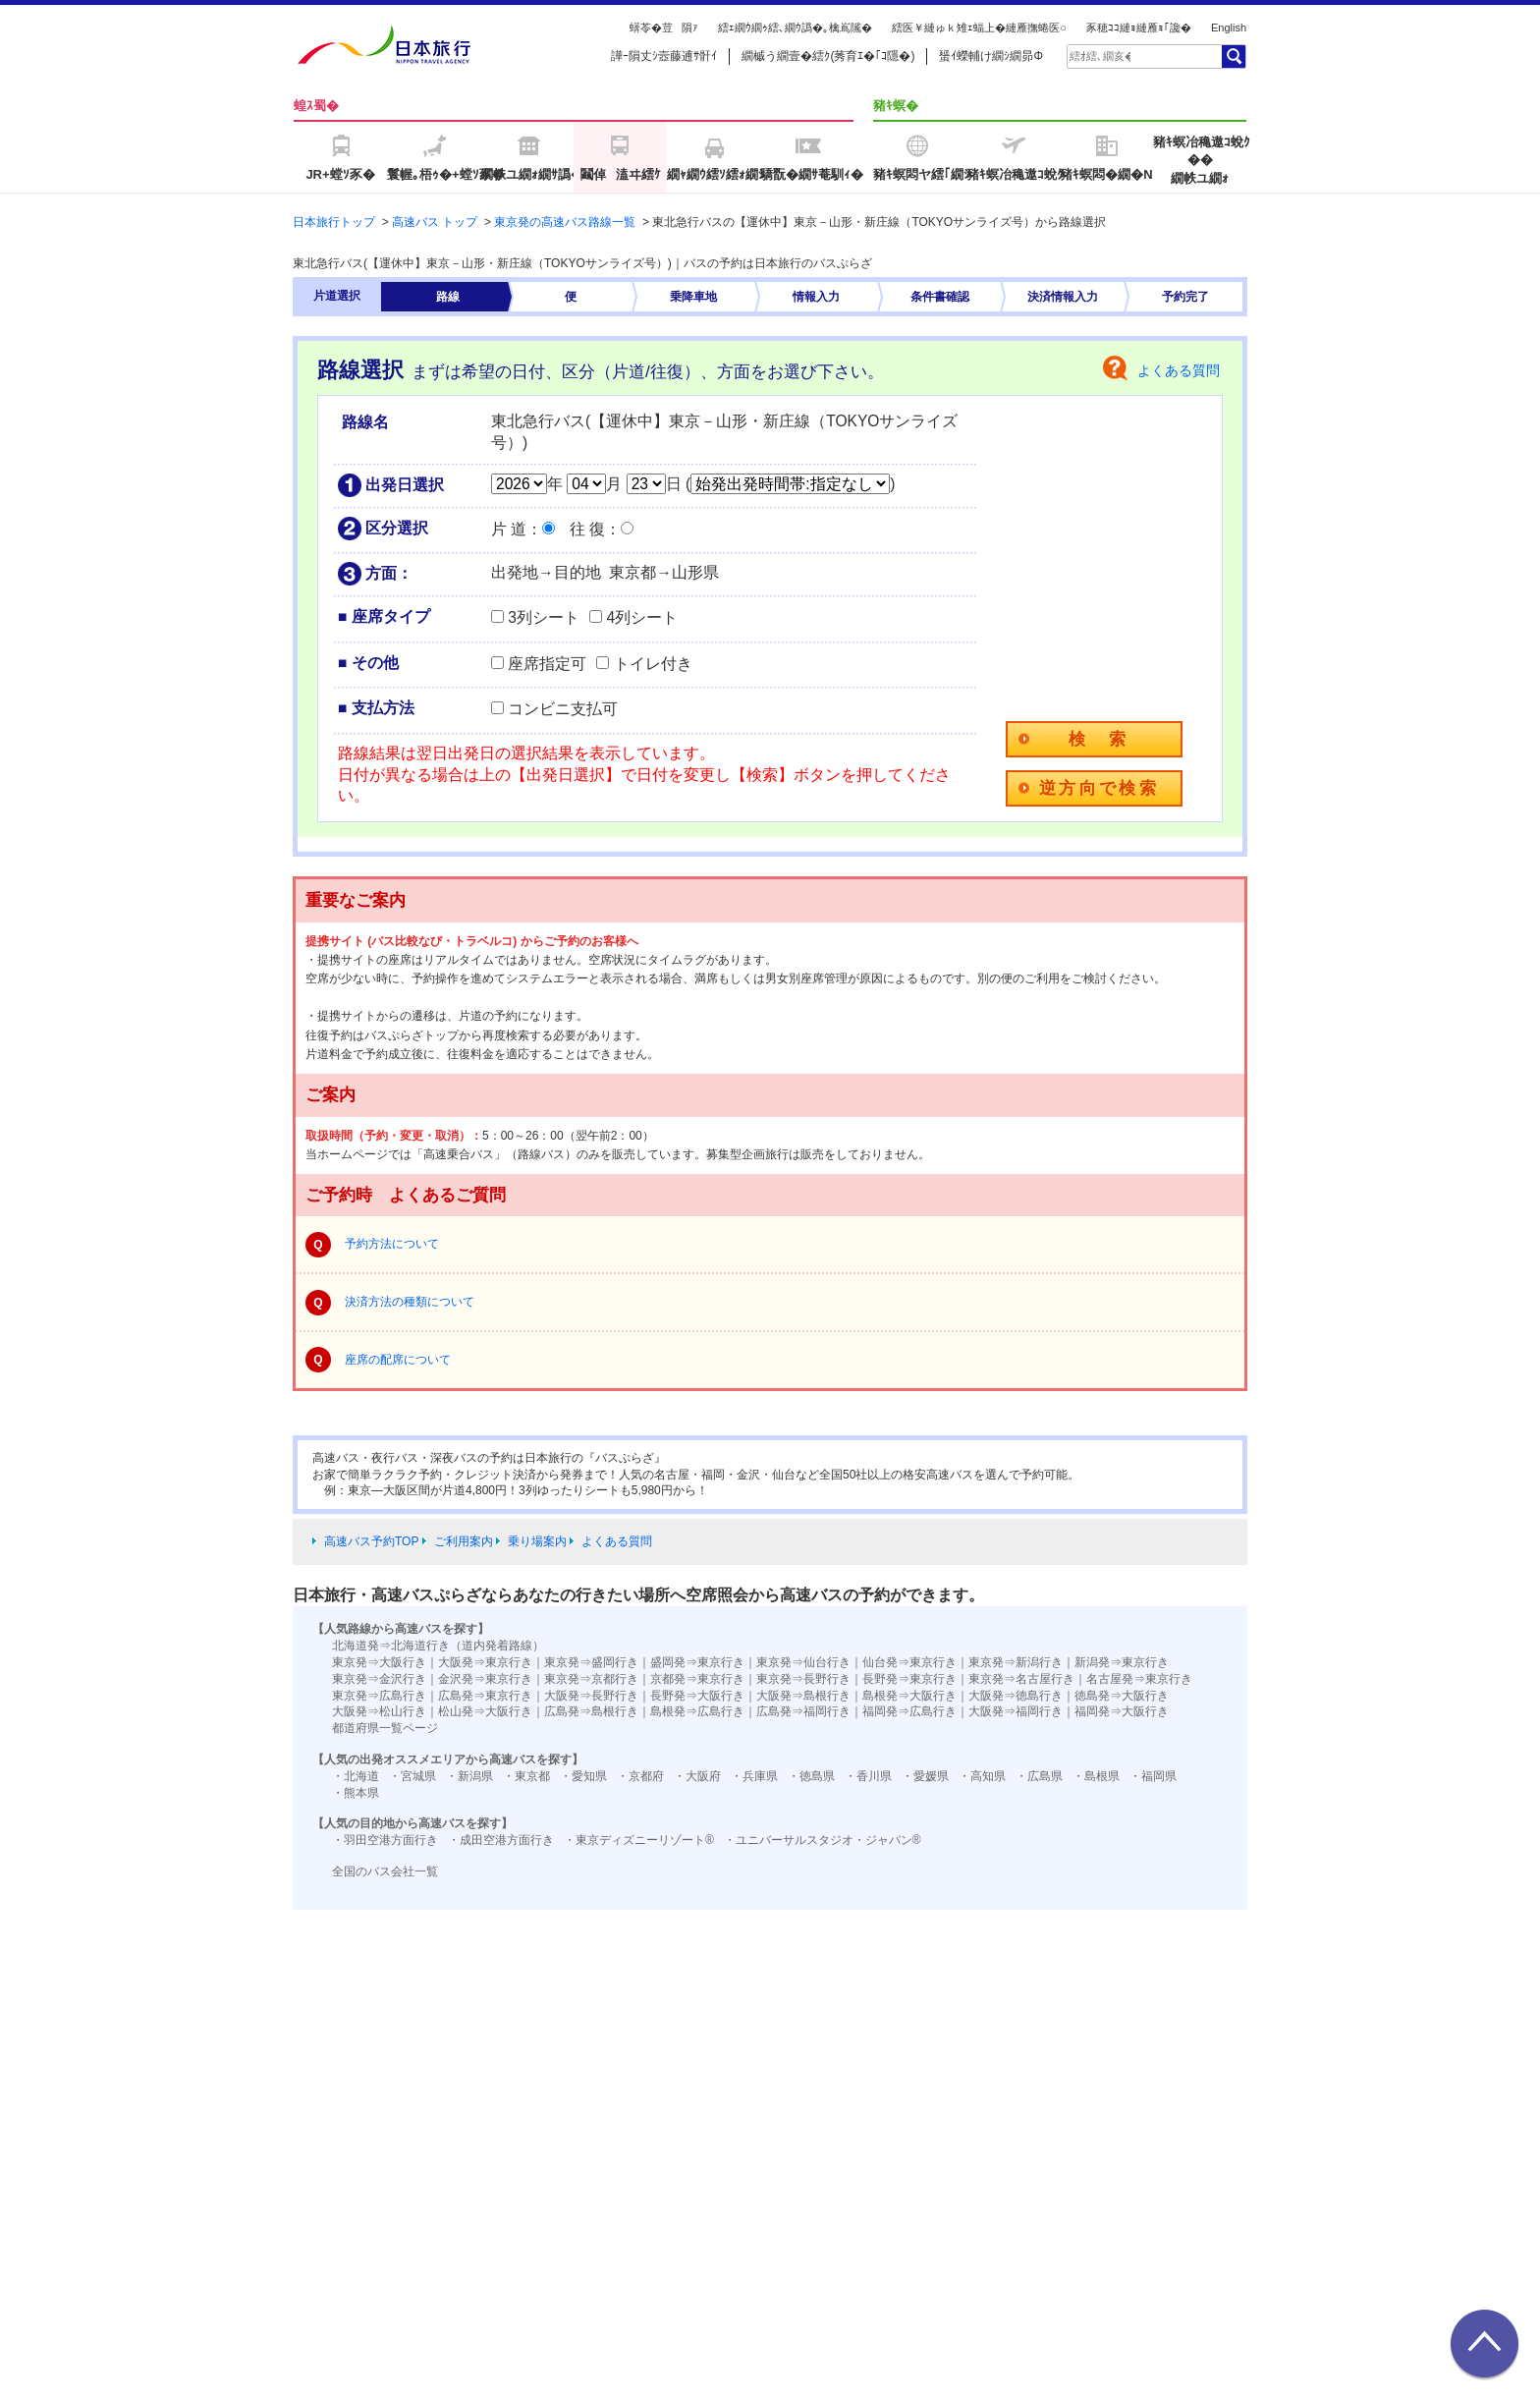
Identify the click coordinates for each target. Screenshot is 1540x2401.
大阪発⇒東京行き (485, 1662)
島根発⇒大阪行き (909, 1696)
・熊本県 (355, 1793)
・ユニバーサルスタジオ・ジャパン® (822, 1840)
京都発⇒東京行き (697, 1679)
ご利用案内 (463, 1541)
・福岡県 (1153, 1776)
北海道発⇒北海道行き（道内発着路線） (438, 1645)
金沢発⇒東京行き (485, 1679)
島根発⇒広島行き (697, 1711)
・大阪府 (697, 1776)
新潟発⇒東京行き (1121, 1662)
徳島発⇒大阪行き (1121, 1696)
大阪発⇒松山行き (379, 1711)
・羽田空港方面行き (385, 1840)
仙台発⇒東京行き (909, 1662)
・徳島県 (811, 1776)
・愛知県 (583, 1776)
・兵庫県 (754, 1776)
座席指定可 (547, 663)
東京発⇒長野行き (803, 1679)
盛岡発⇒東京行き (697, 1662)
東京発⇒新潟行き (1015, 1662)
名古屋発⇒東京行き (1139, 1679)
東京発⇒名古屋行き (1021, 1679)
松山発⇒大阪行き (485, 1711)
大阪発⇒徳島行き (1015, 1696)
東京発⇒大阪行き (379, 1662)
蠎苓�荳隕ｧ (664, 27)
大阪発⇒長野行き (591, 1696)
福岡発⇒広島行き (909, 1711)
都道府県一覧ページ (385, 1728)
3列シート (543, 617)
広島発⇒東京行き (485, 1696)
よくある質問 (1178, 370)
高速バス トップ (434, 222)
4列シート (642, 617)
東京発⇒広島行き (379, 1696)
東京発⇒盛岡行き (591, 1662)
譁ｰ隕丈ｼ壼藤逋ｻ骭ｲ (664, 56)
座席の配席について (398, 1360)
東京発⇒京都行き (591, 1679)
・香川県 (868, 1776)
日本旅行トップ (334, 222)
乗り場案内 (537, 1541)
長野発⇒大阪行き (697, 1696)
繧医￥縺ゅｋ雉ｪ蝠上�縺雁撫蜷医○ (979, 27)
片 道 (508, 529)
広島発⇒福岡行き (803, 1711)
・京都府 (640, 1776)
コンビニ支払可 (563, 708)
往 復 (587, 529)
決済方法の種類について (409, 1302)
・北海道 (355, 1776)
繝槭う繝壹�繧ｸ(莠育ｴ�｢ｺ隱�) (828, 56)
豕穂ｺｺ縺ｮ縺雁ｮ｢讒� (1138, 27)
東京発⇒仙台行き (803, 1662)
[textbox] (1100, 56)
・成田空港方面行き (501, 1840)
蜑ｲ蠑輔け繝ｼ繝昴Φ (991, 56)
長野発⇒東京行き (909, 1679)
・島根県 (1096, 1776)
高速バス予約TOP (371, 1541)
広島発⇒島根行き (591, 1711)
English (1228, 27)
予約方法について (392, 1244)
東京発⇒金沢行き (379, 1679)
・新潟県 (469, 1776)
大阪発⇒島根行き (803, 1696)
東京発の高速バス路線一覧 (564, 222)
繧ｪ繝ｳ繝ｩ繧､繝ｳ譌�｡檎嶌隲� (795, 27)
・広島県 (1039, 1776)
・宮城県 (412, 1776)
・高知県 (982, 1776)
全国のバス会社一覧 (385, 1871)
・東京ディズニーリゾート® (639, 1840)
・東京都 (526, 1776)
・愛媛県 (925, 1776)
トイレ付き (653, 663)
